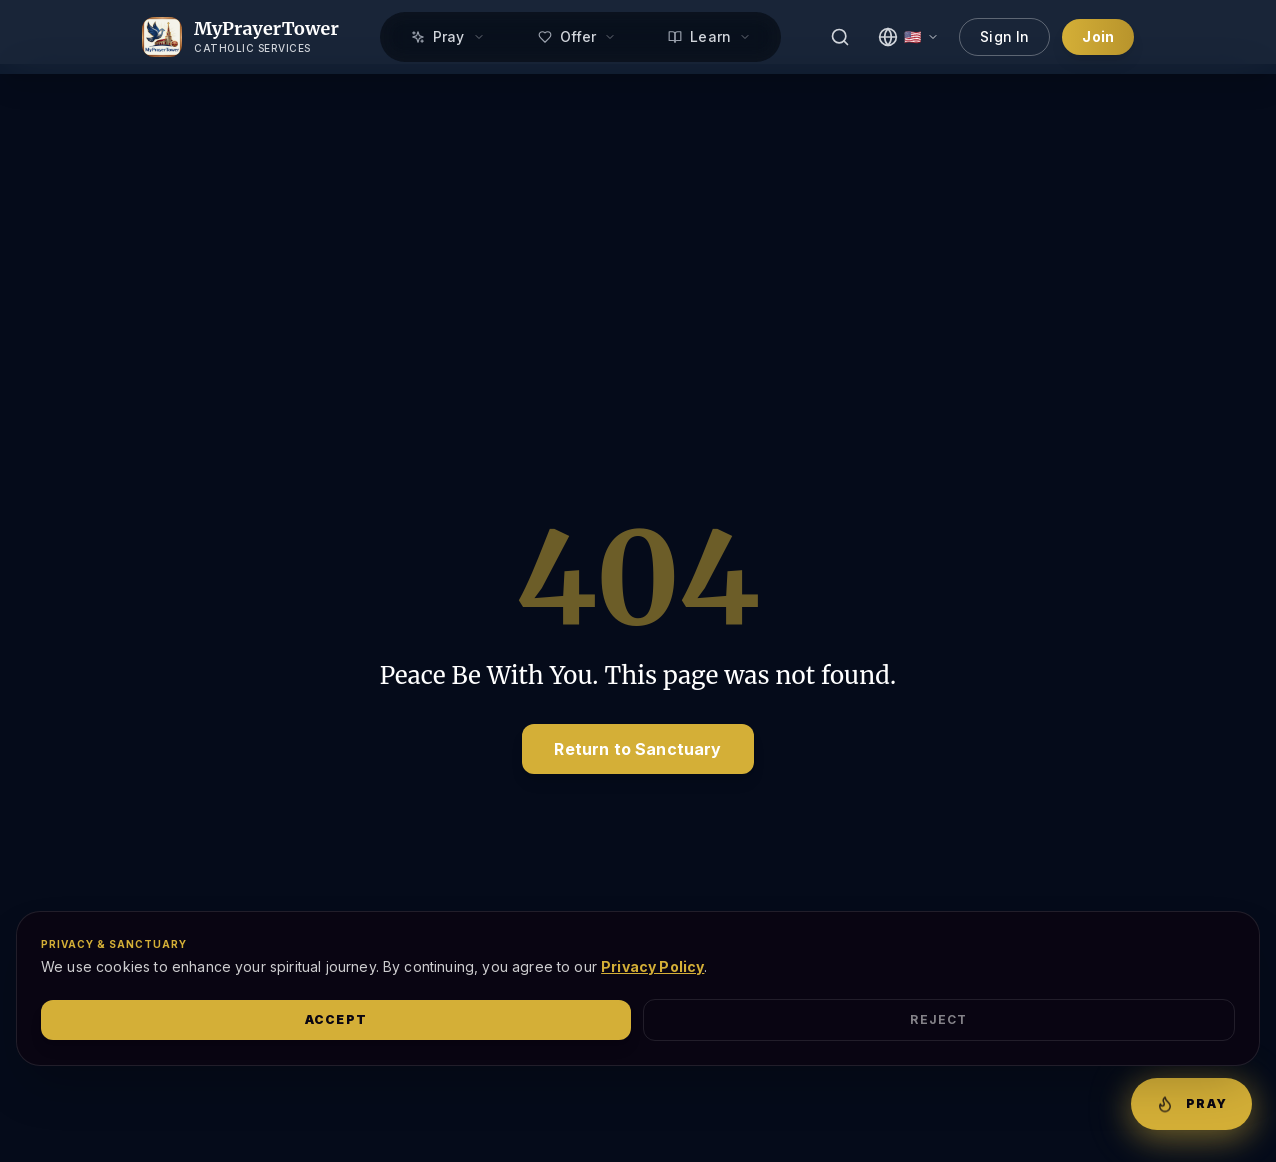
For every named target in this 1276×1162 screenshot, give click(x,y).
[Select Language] (908, 37)
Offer (577, 36)
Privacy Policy (652, 966)
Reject (938, 1019)
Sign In (1004, 36)
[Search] (840, 37)
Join (1098, 36)
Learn (709, 36)
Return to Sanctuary (637, 749)
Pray (448, 36)
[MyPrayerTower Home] (240, 37)
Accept (336, 1019)
